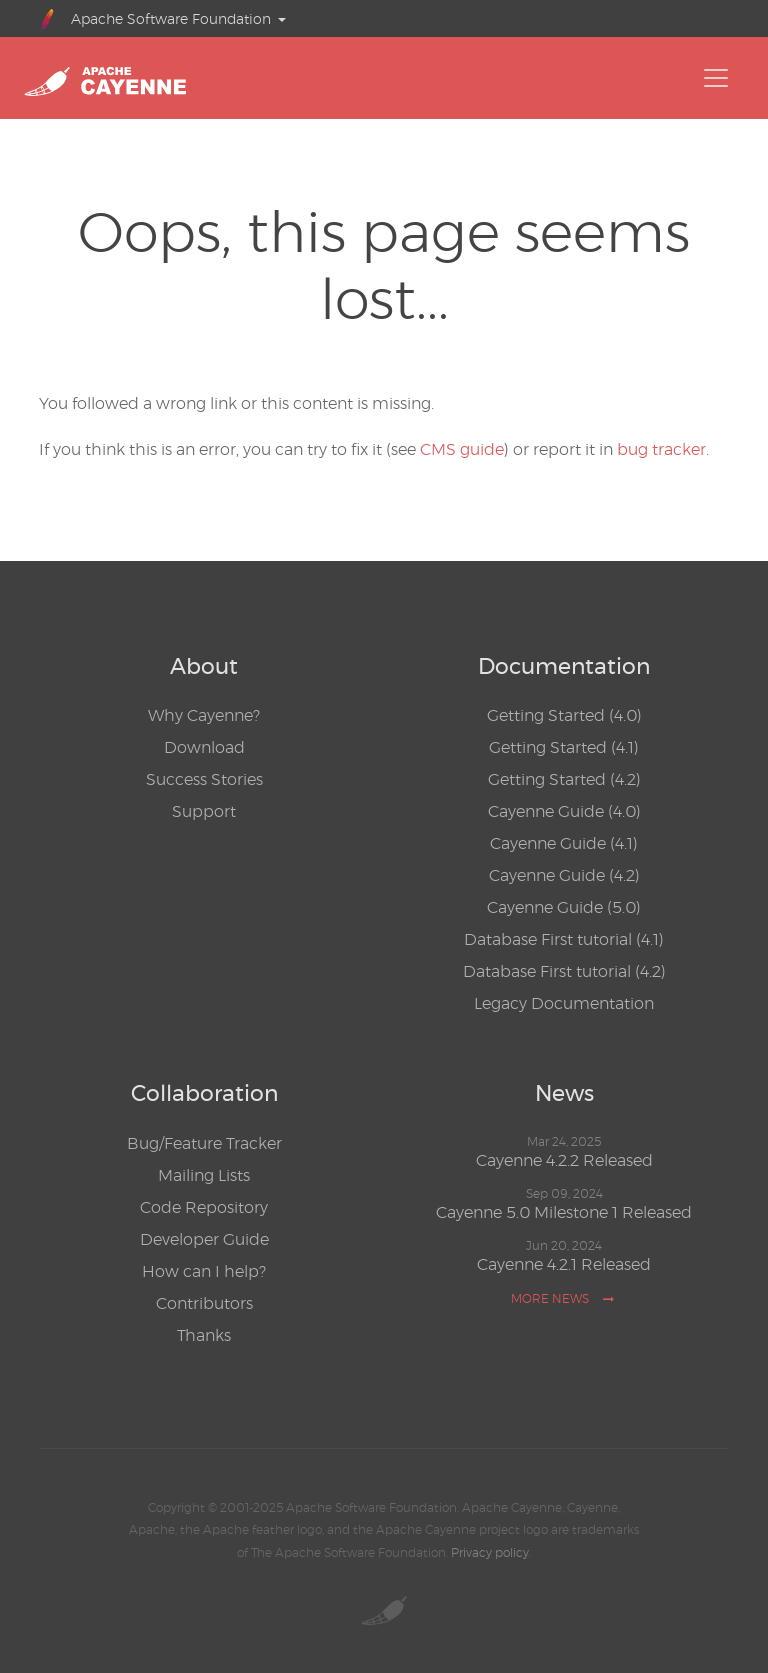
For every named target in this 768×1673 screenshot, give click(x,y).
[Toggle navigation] (716, 78)
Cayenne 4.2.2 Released (564, 1160)
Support (204, 811)
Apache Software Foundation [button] (155, 19)
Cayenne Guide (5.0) (564, 907)
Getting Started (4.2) (564, 779)
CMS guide (462, 449)
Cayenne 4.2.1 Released (564, 1264)
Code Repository (204, 1207)
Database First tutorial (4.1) (564, 939)
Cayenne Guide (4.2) (564, 875)
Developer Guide (204, 1239)
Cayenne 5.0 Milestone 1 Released (564, 1212)
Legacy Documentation (564, 1003)
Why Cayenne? (204, 715)
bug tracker (661, 449)
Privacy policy (490, 1552)
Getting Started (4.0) (564, 715)
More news (563, 1298)
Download (204, 747)
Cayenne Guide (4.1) (564, 843)
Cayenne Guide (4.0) (564, 811)
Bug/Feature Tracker (204, 1143)
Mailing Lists (204, 1175)
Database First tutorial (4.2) (564, 971)
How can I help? (204, 1271)
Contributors (204, 1303)
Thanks (204, 1335)
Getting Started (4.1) (564, 747)
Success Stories (204, 779)
